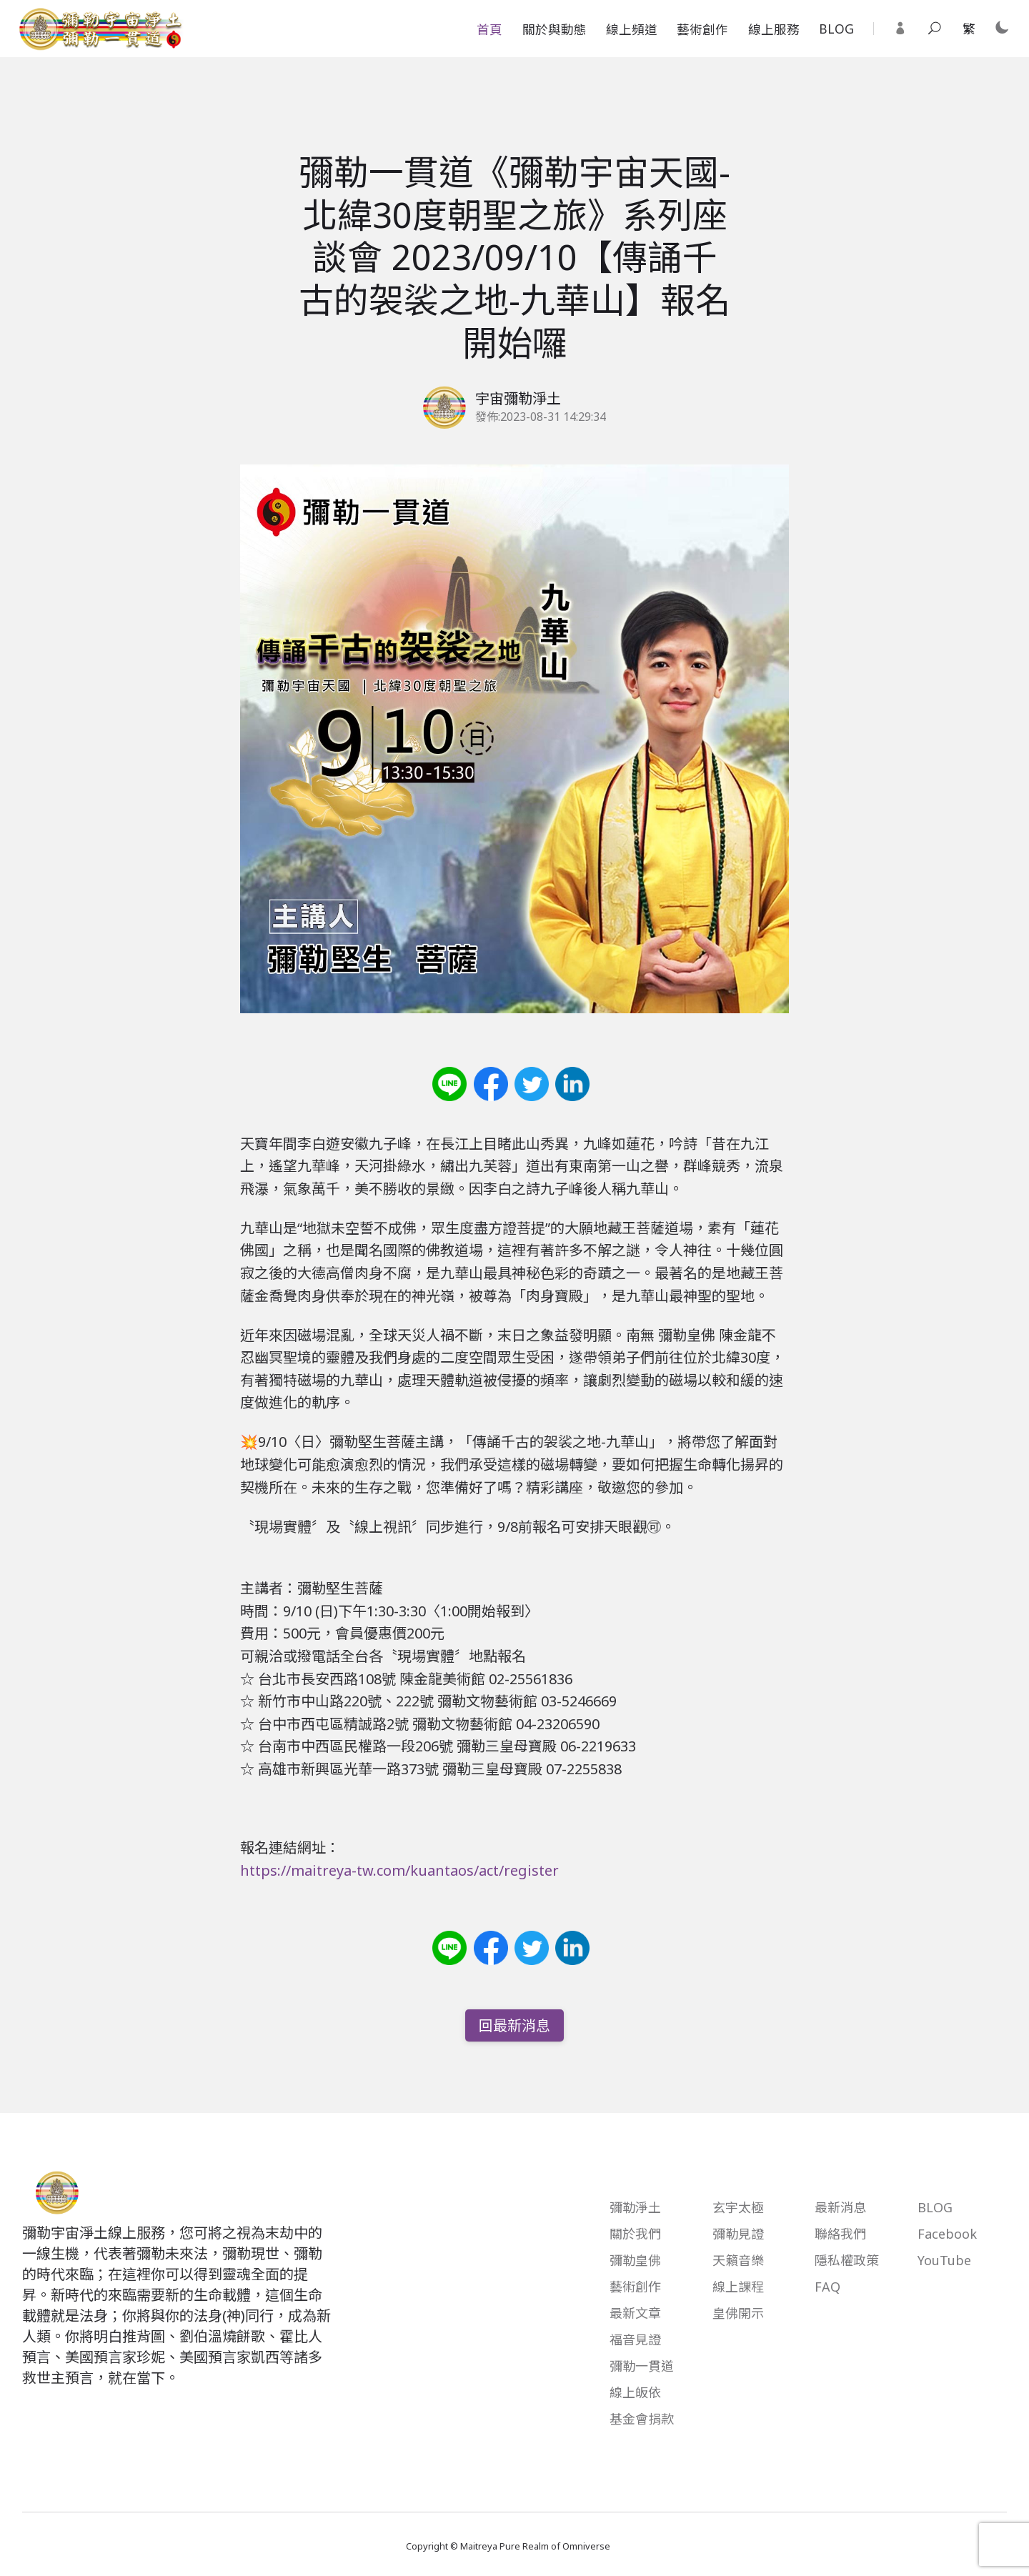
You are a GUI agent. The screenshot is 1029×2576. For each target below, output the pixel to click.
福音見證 (635, 2339)
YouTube (944, 2260)
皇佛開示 (738, 2313)
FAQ (827, 2286)
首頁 (489, 29)
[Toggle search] (934, 28)
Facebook (947, 2233)
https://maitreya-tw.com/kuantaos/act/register (399, 1870)
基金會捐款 (642, 2418)
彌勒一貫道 (642, 2365)
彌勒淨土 (635, 2207)
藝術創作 (702, 29)
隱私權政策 (847, 2260)
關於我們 (635, 2233)
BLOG (836, 28)
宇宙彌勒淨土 (518, 398)
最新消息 (840, 2207)
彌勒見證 (738, 2233)
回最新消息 (514, 2025)
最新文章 (635, 2313)
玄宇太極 (738, 2207)
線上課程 (738, 2286)
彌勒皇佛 (635, 2260)
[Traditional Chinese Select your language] (969, 29)
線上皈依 (635, 2392)
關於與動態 (554, 29)
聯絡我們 (840, 2233)
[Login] (900, 28)
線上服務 (774, 29)
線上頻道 (631, 29)
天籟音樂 (738, 2260)
